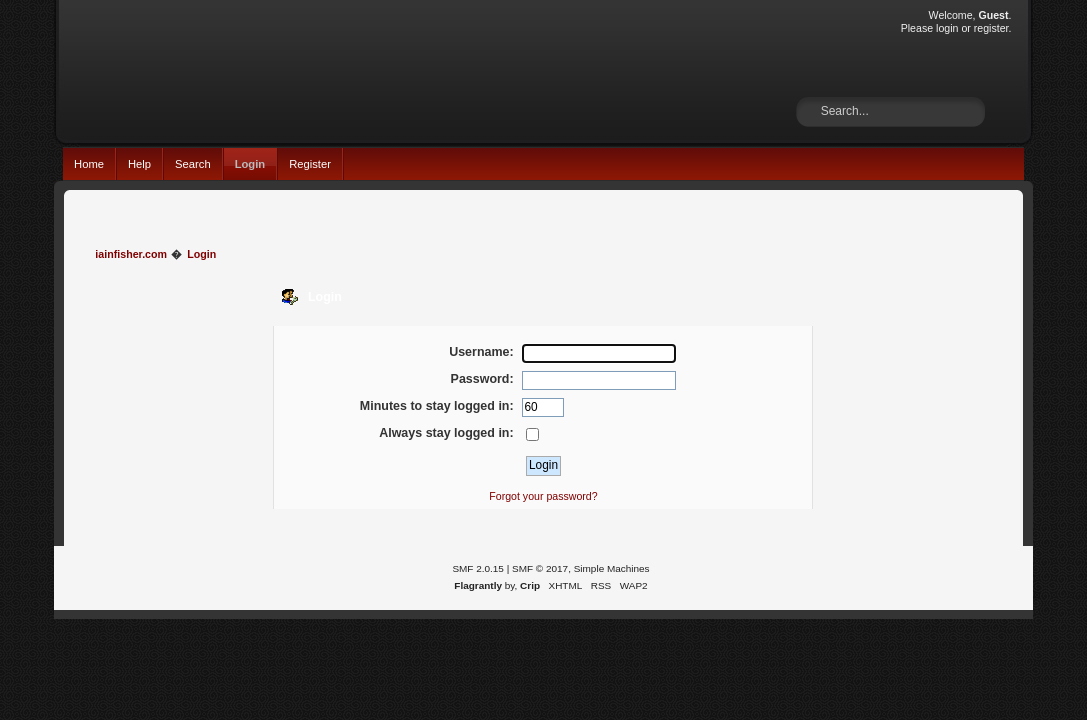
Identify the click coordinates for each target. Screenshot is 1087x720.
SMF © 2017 (540, 568)
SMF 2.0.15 (478, 568)
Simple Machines (612, 568)
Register (310, 164)
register (991, 28)
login (947, 28)
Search (193, 164)
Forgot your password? (543, 496)
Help (139, 164)
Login (250, 164)
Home (89, 164)
